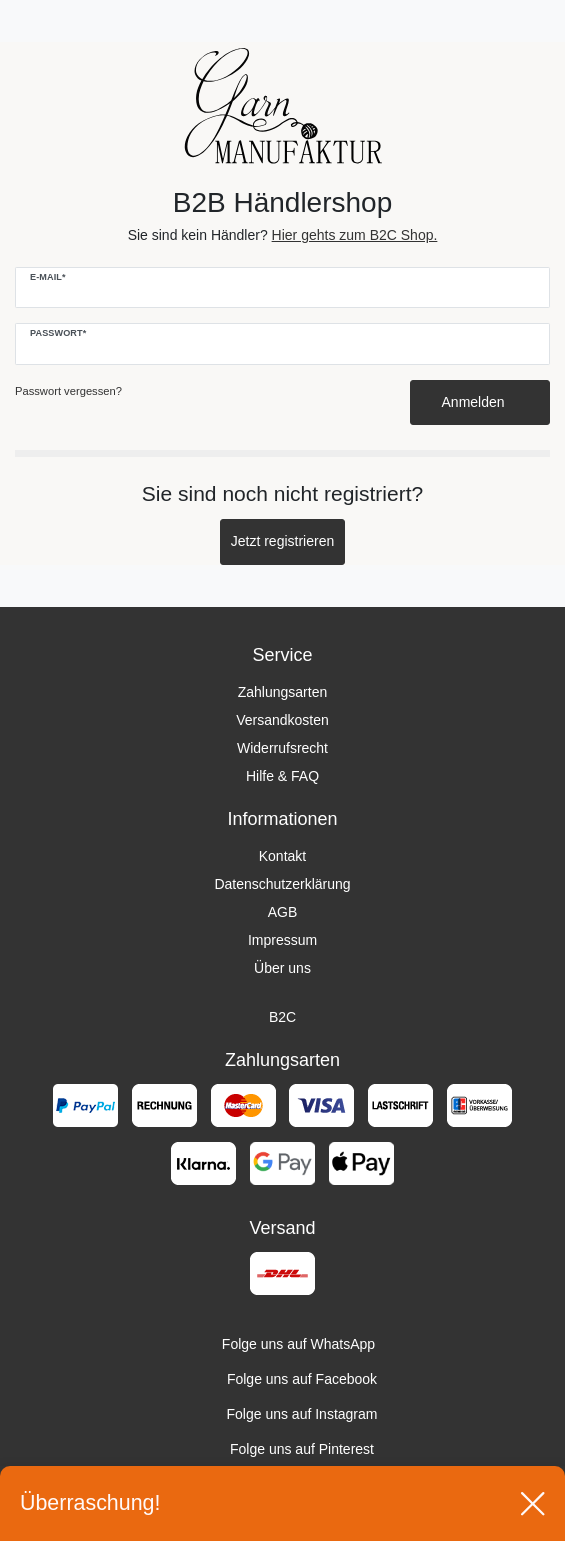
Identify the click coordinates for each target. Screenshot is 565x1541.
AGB (283, 912)
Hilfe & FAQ (282, 776)
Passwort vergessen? (68, 391)
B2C (282, 1017)
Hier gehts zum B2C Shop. (355, 235)
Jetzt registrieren (282, 541)
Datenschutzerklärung (282, 884)
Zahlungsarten (283, 692)
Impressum (282, 940)
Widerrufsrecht (282, 748)
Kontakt (282, 856)
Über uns (282, 968)
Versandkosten (282, 720)
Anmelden (480, 402)
